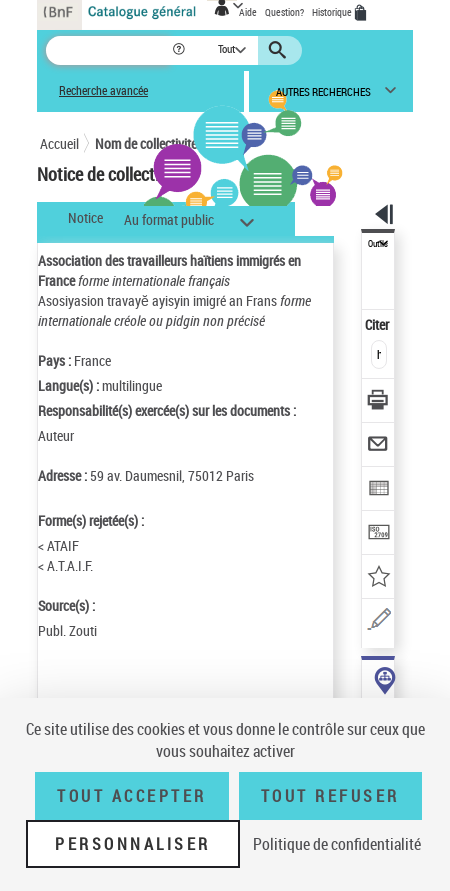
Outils (378, 244)
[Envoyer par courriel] (378, 446)
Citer (378, 324)
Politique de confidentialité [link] (337, 844)
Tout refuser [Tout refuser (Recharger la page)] (330, 796)
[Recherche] (108, 50)
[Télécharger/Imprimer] (378, 402)
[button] (180, 50)
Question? (284, 12)
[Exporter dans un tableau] (378, 490)
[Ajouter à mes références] (378, 578)
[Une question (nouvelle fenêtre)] (378, 622)
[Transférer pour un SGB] (378, 534)
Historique (333, 12)
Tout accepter (132, 796)
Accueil (59, 143)
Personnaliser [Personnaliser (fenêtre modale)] (133, 844)
